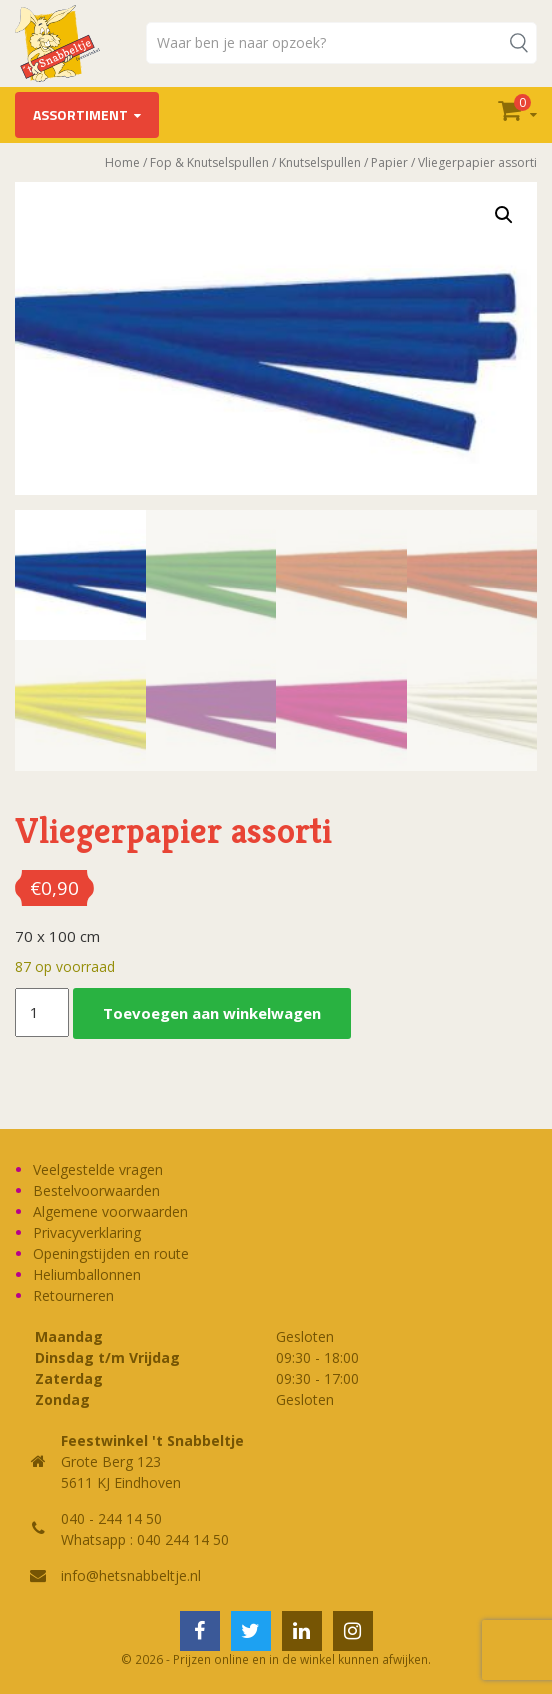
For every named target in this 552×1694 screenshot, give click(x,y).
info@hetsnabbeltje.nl (131, 1575)
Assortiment (80, 114)
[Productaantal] (42, 1013)
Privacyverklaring (87, 1232)
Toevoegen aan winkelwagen (212, 1013)
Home (122, 162)
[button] (504, 215)
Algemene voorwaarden (110, 1211)
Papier (389, 162)
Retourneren (73, 1295)
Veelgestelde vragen (98, 1169)
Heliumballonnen (87, 1274)
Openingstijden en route (111, 1253)
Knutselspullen (320, 162)
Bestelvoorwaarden (96, 1190)
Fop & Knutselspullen (209, 162)
